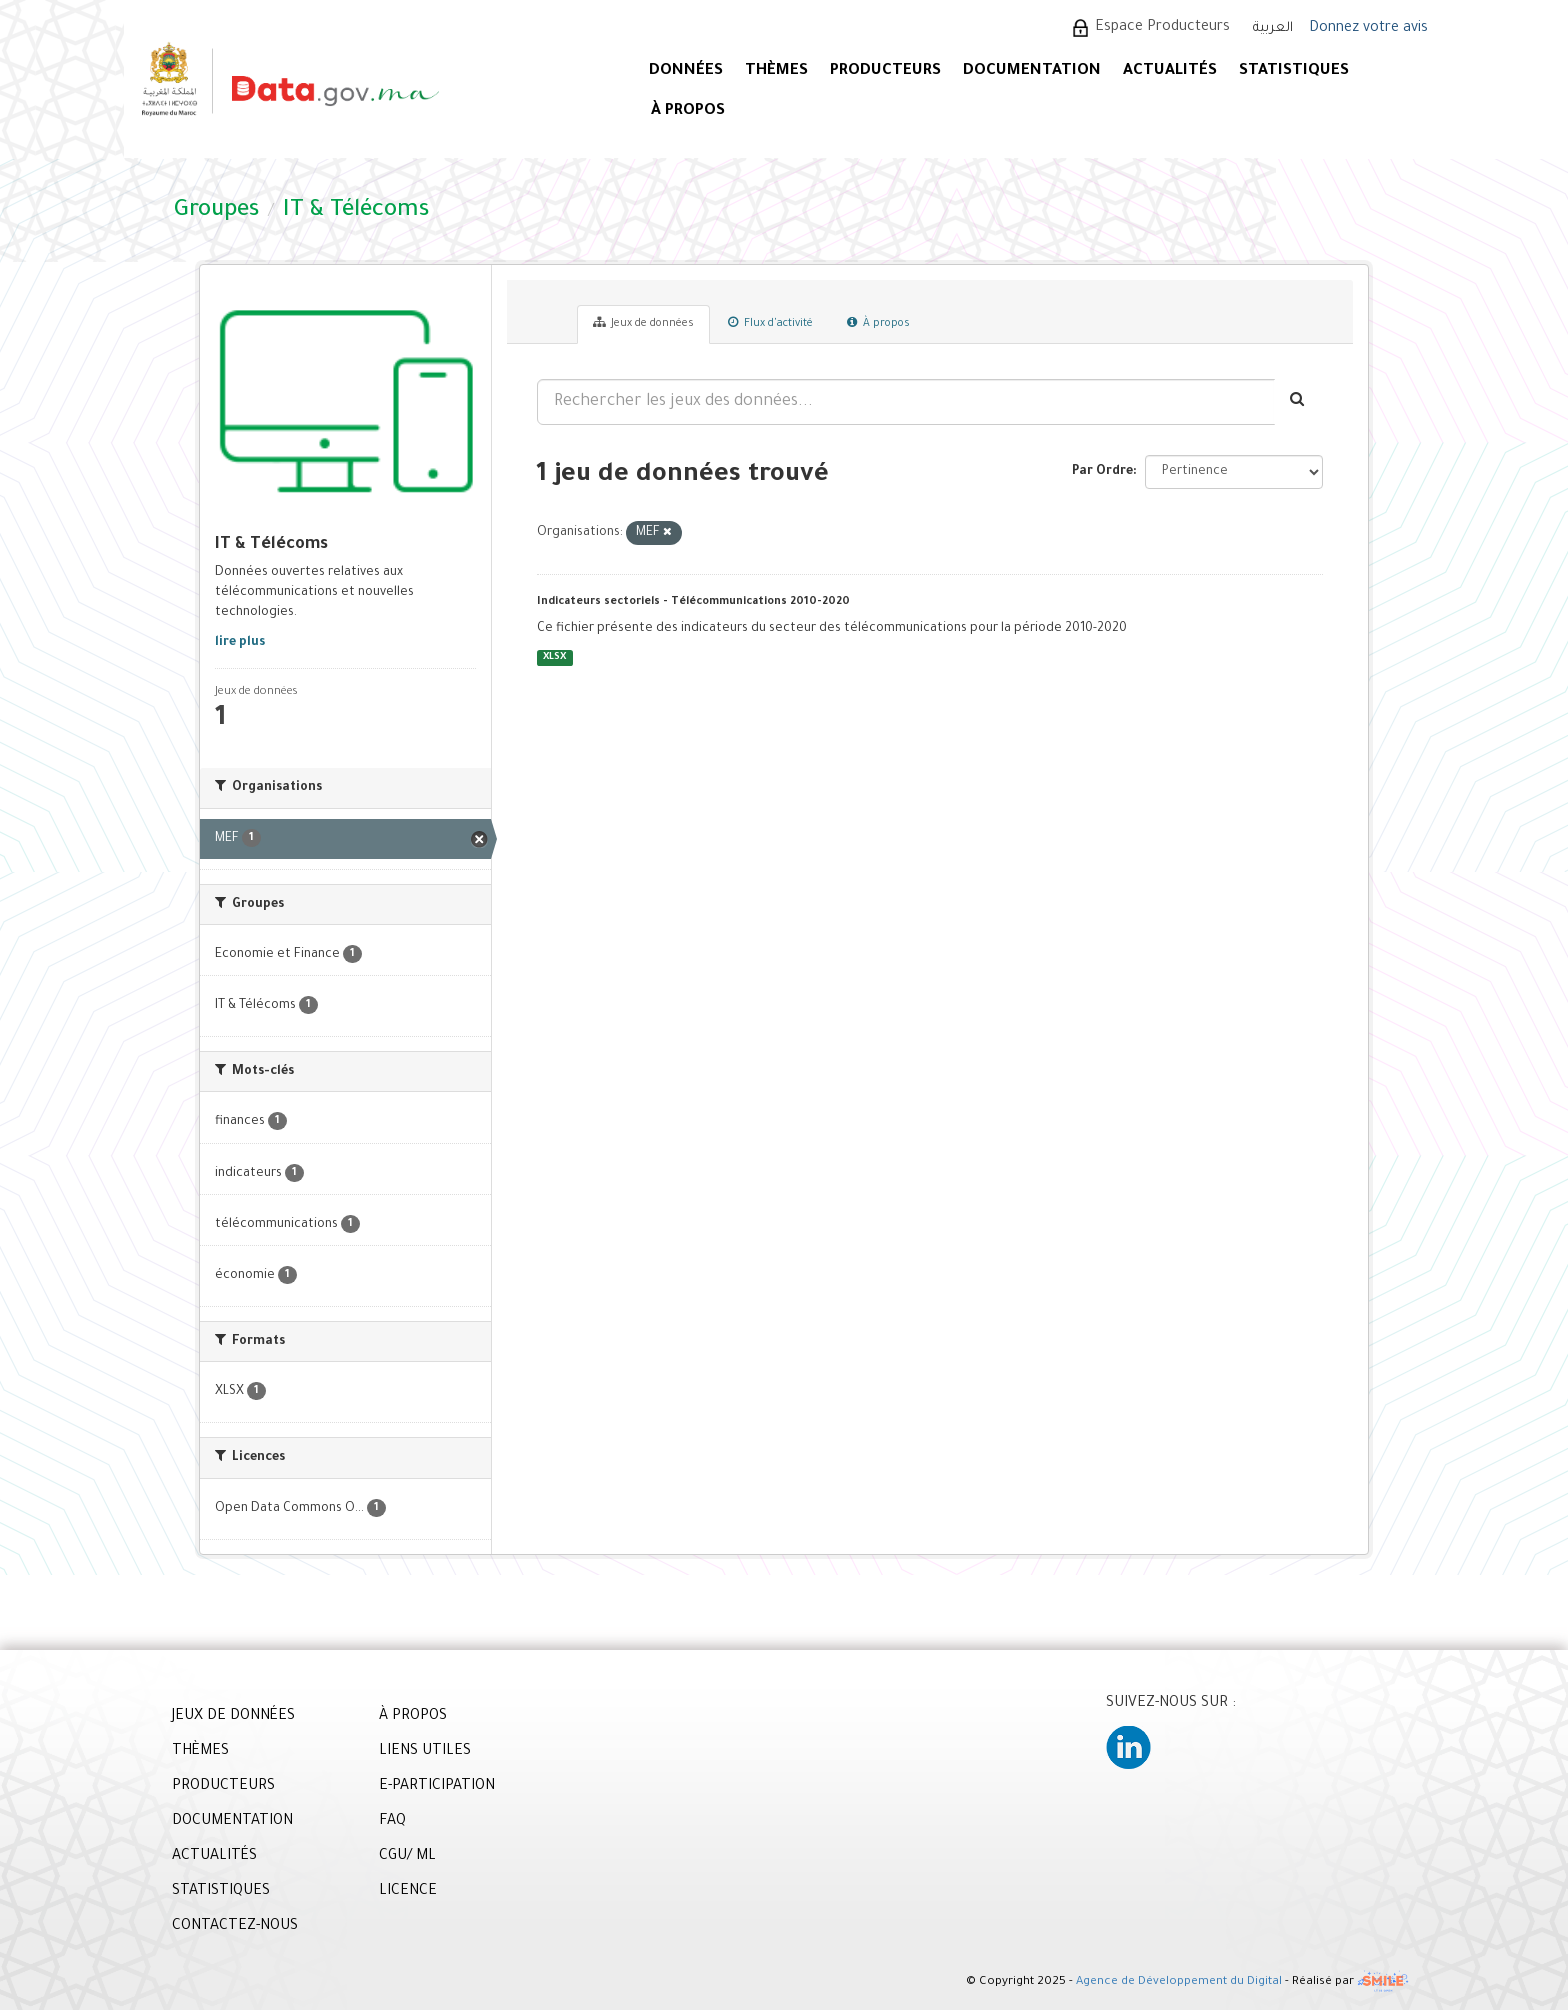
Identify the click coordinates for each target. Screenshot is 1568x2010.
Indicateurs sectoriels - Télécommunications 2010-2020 (693, 602)
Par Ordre (1102, 472)
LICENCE (408, 1892)
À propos (878, 323)
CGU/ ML (407, 1857)
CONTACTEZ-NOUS (235, 1927)
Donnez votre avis (1368, 29)
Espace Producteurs (1162, 28)
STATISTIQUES (1294, 71)
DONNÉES (686, 71)
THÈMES (200, 1752)
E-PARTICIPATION (437, 1787)
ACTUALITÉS (1170, 71)
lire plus (240, 643)
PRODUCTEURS (885, 71)
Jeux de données (643, 323)
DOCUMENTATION (1032, 71)
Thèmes (776, 71)
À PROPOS (688, 111)
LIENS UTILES (425, 1752)
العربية (1273, 28)
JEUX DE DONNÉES (233, 1717)
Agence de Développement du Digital (1179, 1982)
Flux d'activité (770, 323)
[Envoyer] (1298, 402)
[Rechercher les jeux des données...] (906, 402)
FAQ (392, 1822)
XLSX (554, 657)
